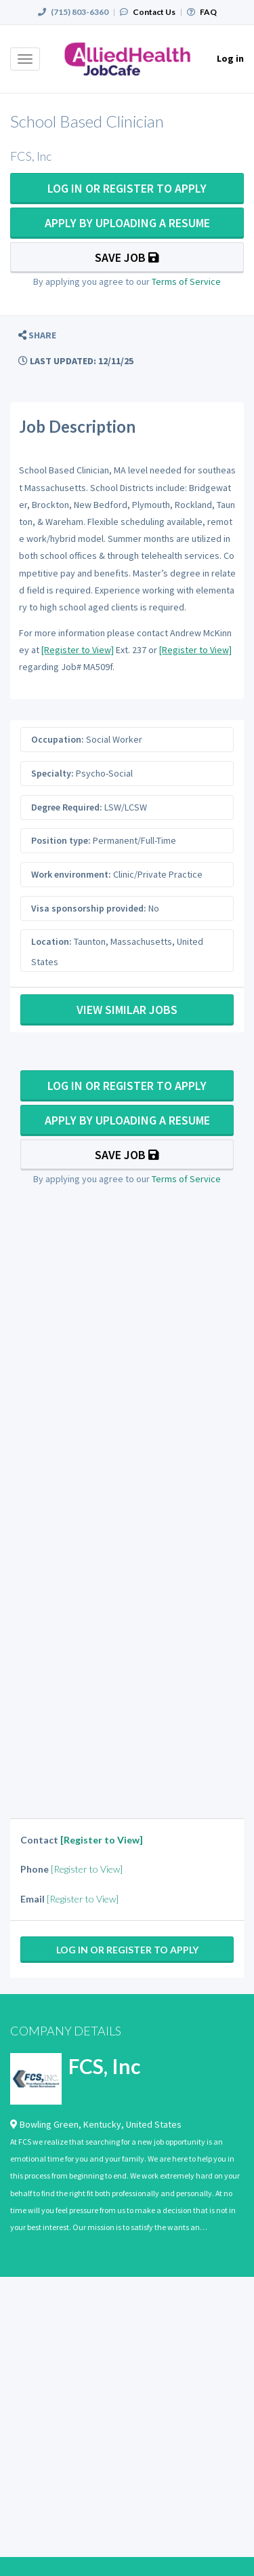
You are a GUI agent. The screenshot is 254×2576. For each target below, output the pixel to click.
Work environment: (71, 874)
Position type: (61, 840)
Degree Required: (66, 807)
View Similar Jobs (127, 1009)
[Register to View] (77, 650)
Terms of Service (186, 281)
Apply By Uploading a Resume (127, 223)
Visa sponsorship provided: (88, 908)
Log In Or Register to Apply (127, 188)
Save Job (127, 257)
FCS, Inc (104, 2066)
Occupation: (57, 739)
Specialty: (52, 773)
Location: (51, 941)
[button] (37, 335)
